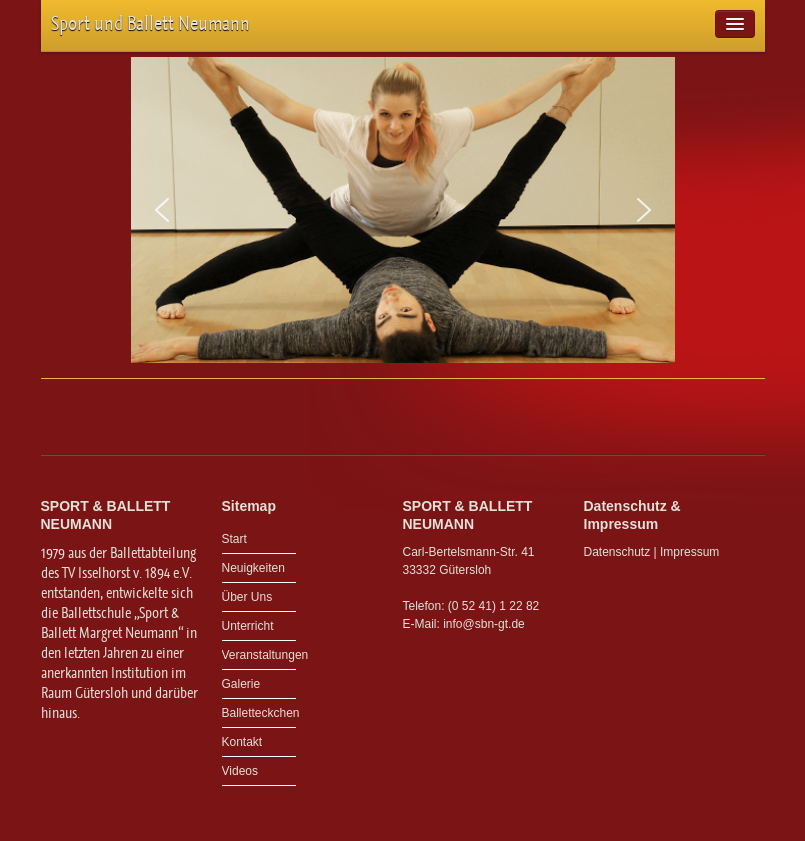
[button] (162, 210)
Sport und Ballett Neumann (150, 23)
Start (234, 539)
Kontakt (242, 742)
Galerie (241, 684)
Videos (240, 771)
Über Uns (247, 597)
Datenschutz (617, 552)
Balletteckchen (259, 713)
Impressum (689, 552)
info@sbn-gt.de (484, 624)
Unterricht (248, 626)
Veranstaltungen (259, 655)
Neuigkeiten (253, 568)
